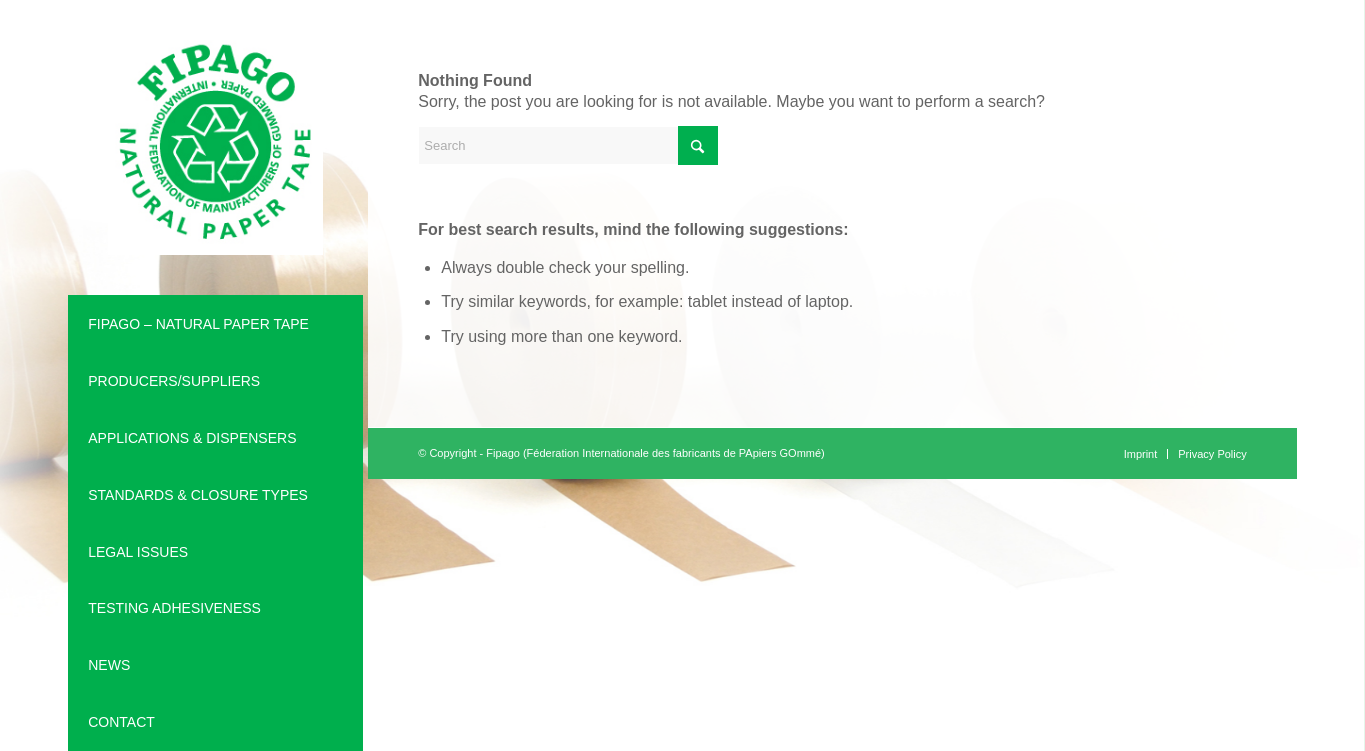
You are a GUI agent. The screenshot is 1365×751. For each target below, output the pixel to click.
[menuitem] (215, 324)
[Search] (568, 145)
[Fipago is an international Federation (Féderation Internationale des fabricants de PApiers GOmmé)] (215, 147)
